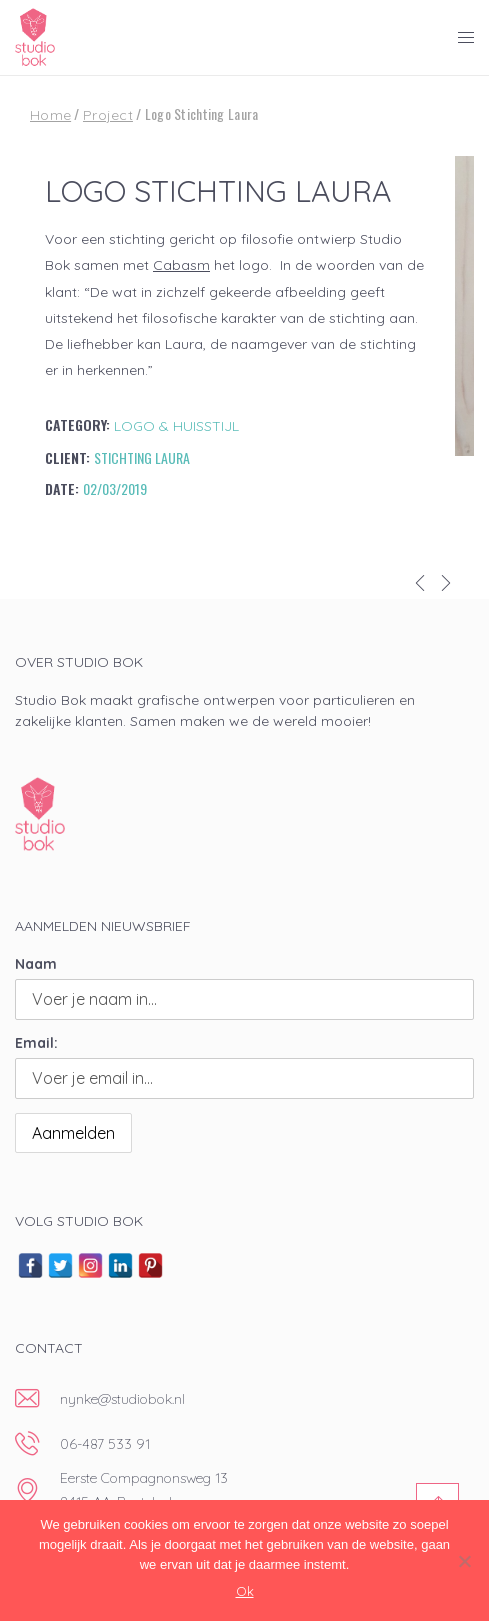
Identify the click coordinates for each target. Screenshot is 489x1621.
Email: (36, 1043)
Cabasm (181, 265)
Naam (36, 964)
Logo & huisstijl (176, 426)
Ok (245, 1591)
